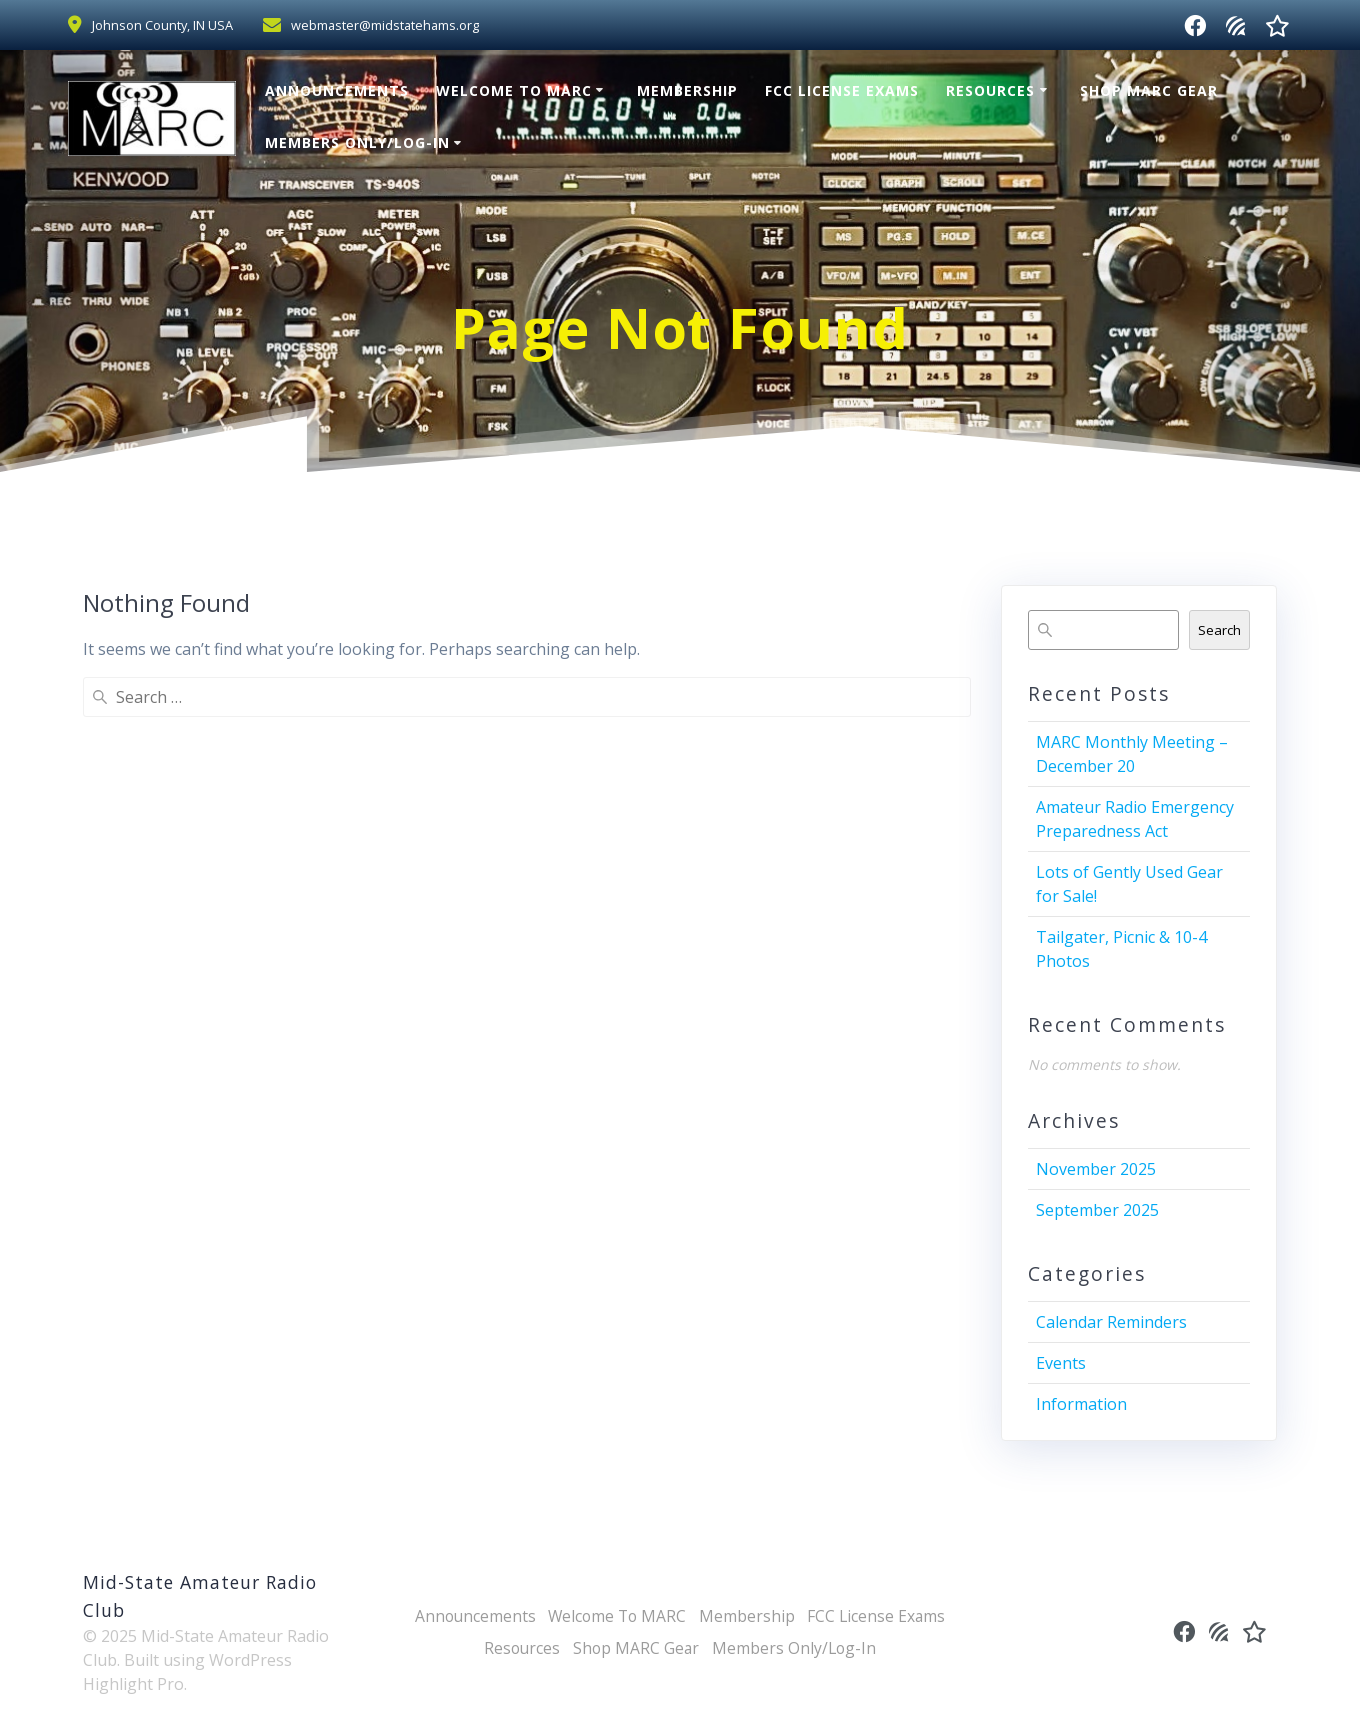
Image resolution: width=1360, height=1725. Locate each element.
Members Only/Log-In (357, 142)
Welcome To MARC (514, 90)
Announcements (337, 90)
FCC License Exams (842, 90)
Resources (990, 90)
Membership (687, 90)
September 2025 (1097, 1210)
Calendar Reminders (1111, 1322)
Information (1081, 1404)
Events (1061, 1363)
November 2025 (1096, 1169)
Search (1219, 630)
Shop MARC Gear (1149, 90)
